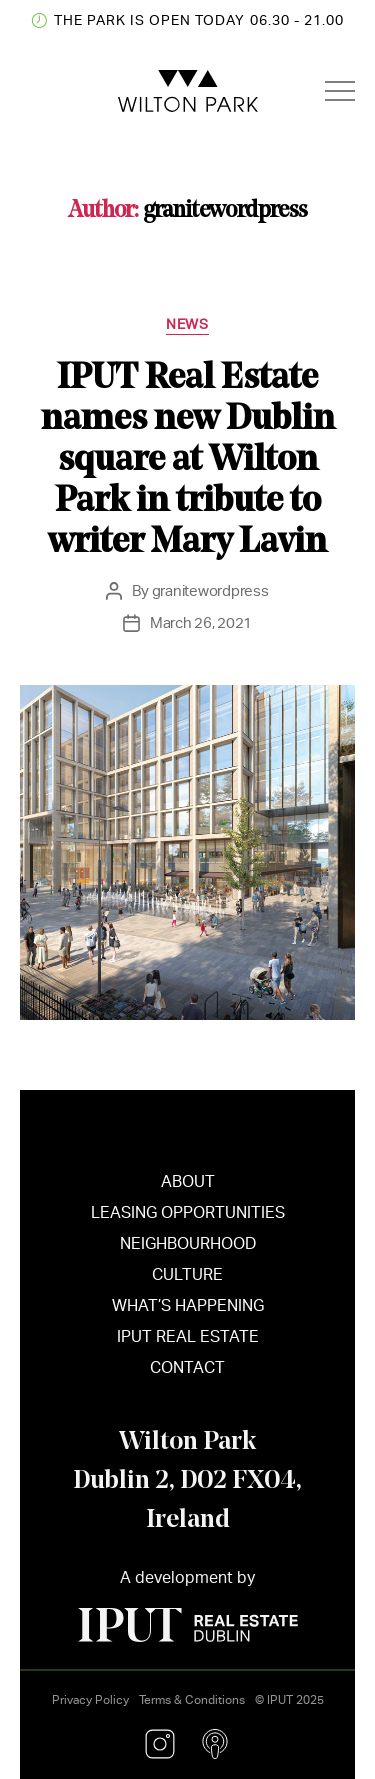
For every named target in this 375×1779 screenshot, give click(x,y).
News (187, 324)
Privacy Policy (90, 1700)
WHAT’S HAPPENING (188, 1312)
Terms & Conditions (192, 1700)
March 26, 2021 (201, 623)
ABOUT (188, 1188)
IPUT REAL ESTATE (188, 1343)
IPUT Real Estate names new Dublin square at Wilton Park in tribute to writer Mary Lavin (188, 457)
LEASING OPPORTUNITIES (188, 1219)
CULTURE (187, 1281)
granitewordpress (210, 591)
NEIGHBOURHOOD (188, 1250)
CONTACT (187, 1374)
